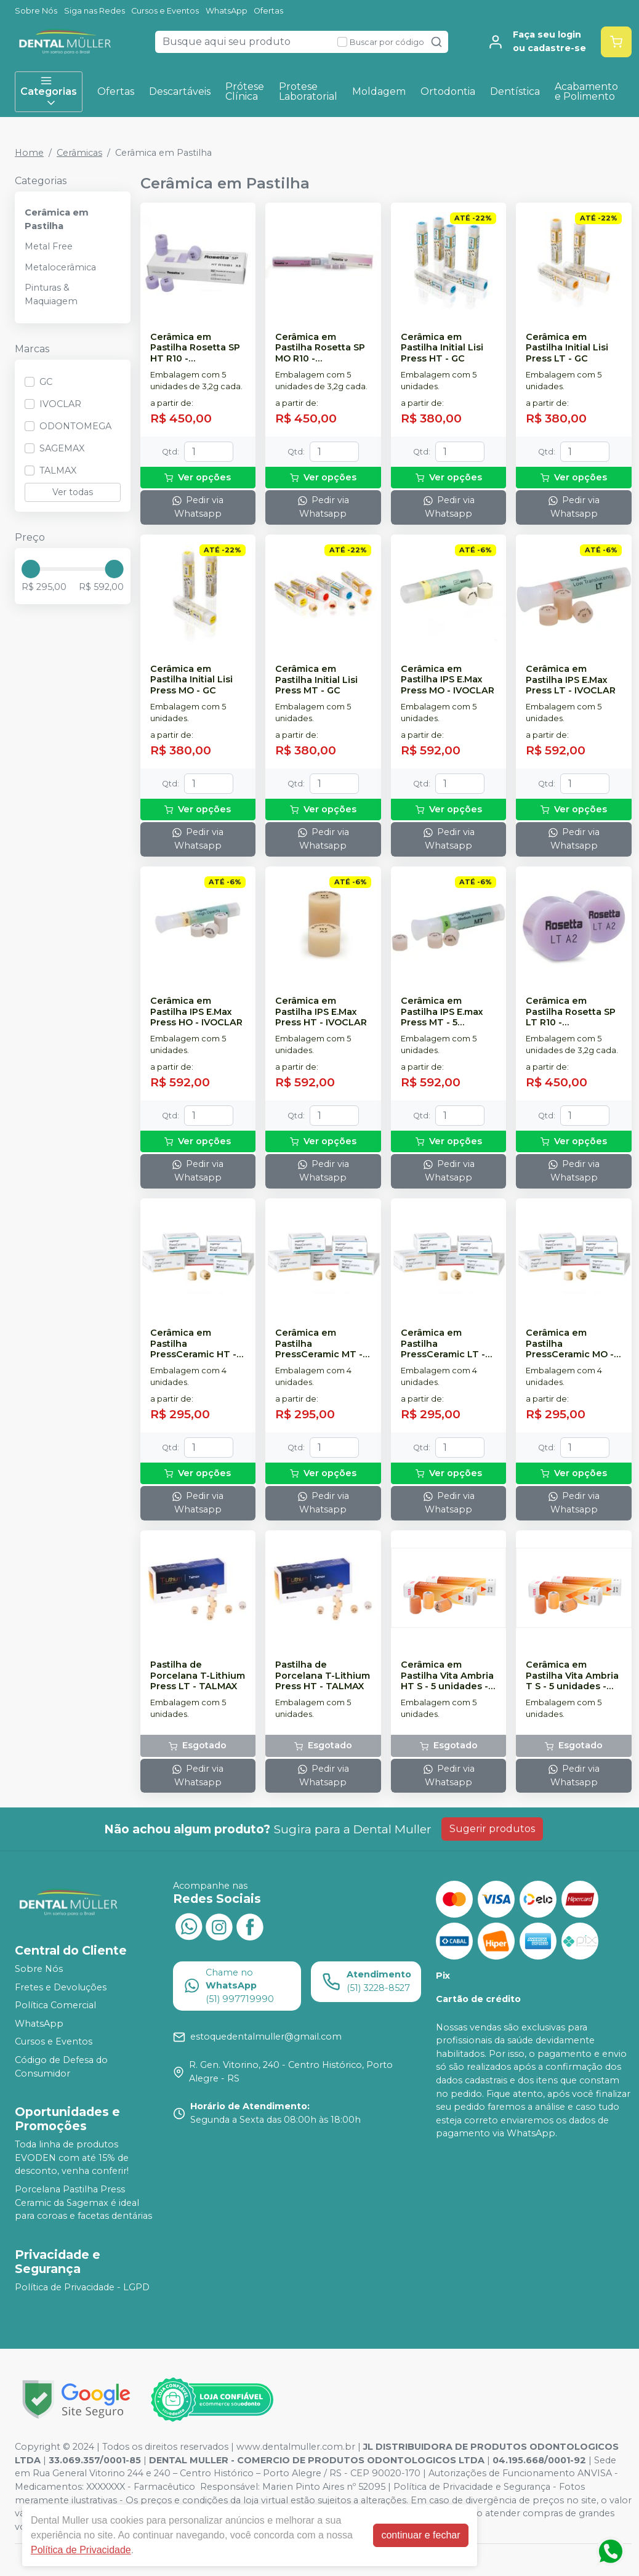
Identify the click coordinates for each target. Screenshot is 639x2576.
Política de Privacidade (81, 2550)
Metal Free (49, 246)
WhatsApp (226, 10)
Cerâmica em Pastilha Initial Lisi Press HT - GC (442, 348)
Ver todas (72, 492)
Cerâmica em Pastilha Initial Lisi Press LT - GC (567, 348)
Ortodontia (447, 91)
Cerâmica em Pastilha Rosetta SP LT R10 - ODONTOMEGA (571, 1012)
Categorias (48, 92)
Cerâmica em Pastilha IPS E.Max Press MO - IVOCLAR (447, 680)
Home (29, 152)
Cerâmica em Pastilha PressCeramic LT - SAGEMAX (443, 1344)
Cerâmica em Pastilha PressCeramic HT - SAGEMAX (193, 1344)
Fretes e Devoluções (61, 1987)
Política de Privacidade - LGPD (82, 2287)
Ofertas (268, 10)
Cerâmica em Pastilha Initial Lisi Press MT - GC (316, 680)
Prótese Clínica (244, 91)
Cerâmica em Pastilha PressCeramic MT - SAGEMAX (319, 1344)
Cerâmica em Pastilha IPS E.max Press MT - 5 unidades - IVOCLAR (447, 1012)
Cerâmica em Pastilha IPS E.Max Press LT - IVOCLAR (571, 680)
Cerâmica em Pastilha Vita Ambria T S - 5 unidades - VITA (572, 1676)
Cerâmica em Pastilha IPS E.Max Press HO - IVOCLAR (196, 1012)
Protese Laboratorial (308, 91)
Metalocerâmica (60, 267)
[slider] (31, 569)
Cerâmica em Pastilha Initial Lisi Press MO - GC (191, 680)
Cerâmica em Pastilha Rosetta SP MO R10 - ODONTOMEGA (320, 348)
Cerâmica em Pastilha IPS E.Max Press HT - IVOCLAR (321, 1012)
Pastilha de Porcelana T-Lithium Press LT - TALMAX (197, 1676)
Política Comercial (55, 2005)
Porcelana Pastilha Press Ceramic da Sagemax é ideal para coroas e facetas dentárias (83, 2202)
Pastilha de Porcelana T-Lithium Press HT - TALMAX (322, 1676)
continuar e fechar (420, 2535)
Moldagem (379, 91)
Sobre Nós (36, 10)
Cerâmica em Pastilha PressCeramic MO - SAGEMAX (570, 1344)
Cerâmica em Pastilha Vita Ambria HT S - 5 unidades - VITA (447, 1676)
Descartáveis (180, 91)
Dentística (515, 91)
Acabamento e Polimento (586, 91)
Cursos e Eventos (165, 10)
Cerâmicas (79, 152)
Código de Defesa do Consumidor (61, 2066)
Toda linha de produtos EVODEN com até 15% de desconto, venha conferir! (72, 2157)
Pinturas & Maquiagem (51, 294)
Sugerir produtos (492, 1829)
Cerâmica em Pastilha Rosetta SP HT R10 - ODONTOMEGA (195, 348)
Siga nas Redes (94, 10)
